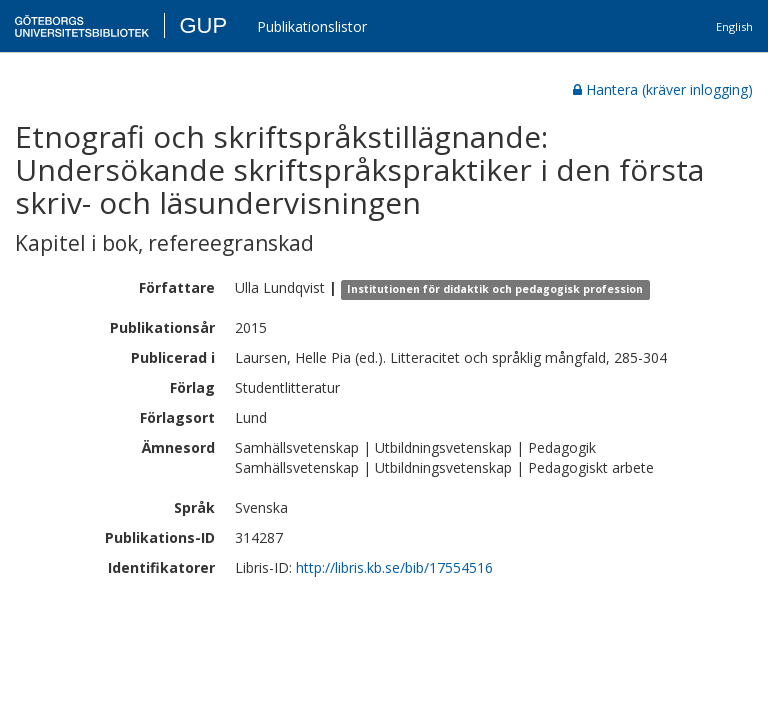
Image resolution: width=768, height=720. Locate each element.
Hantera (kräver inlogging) (663, 89)
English (734, 26)
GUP (203, 25)
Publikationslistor (312, 26)
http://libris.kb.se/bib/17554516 (394, 567)
